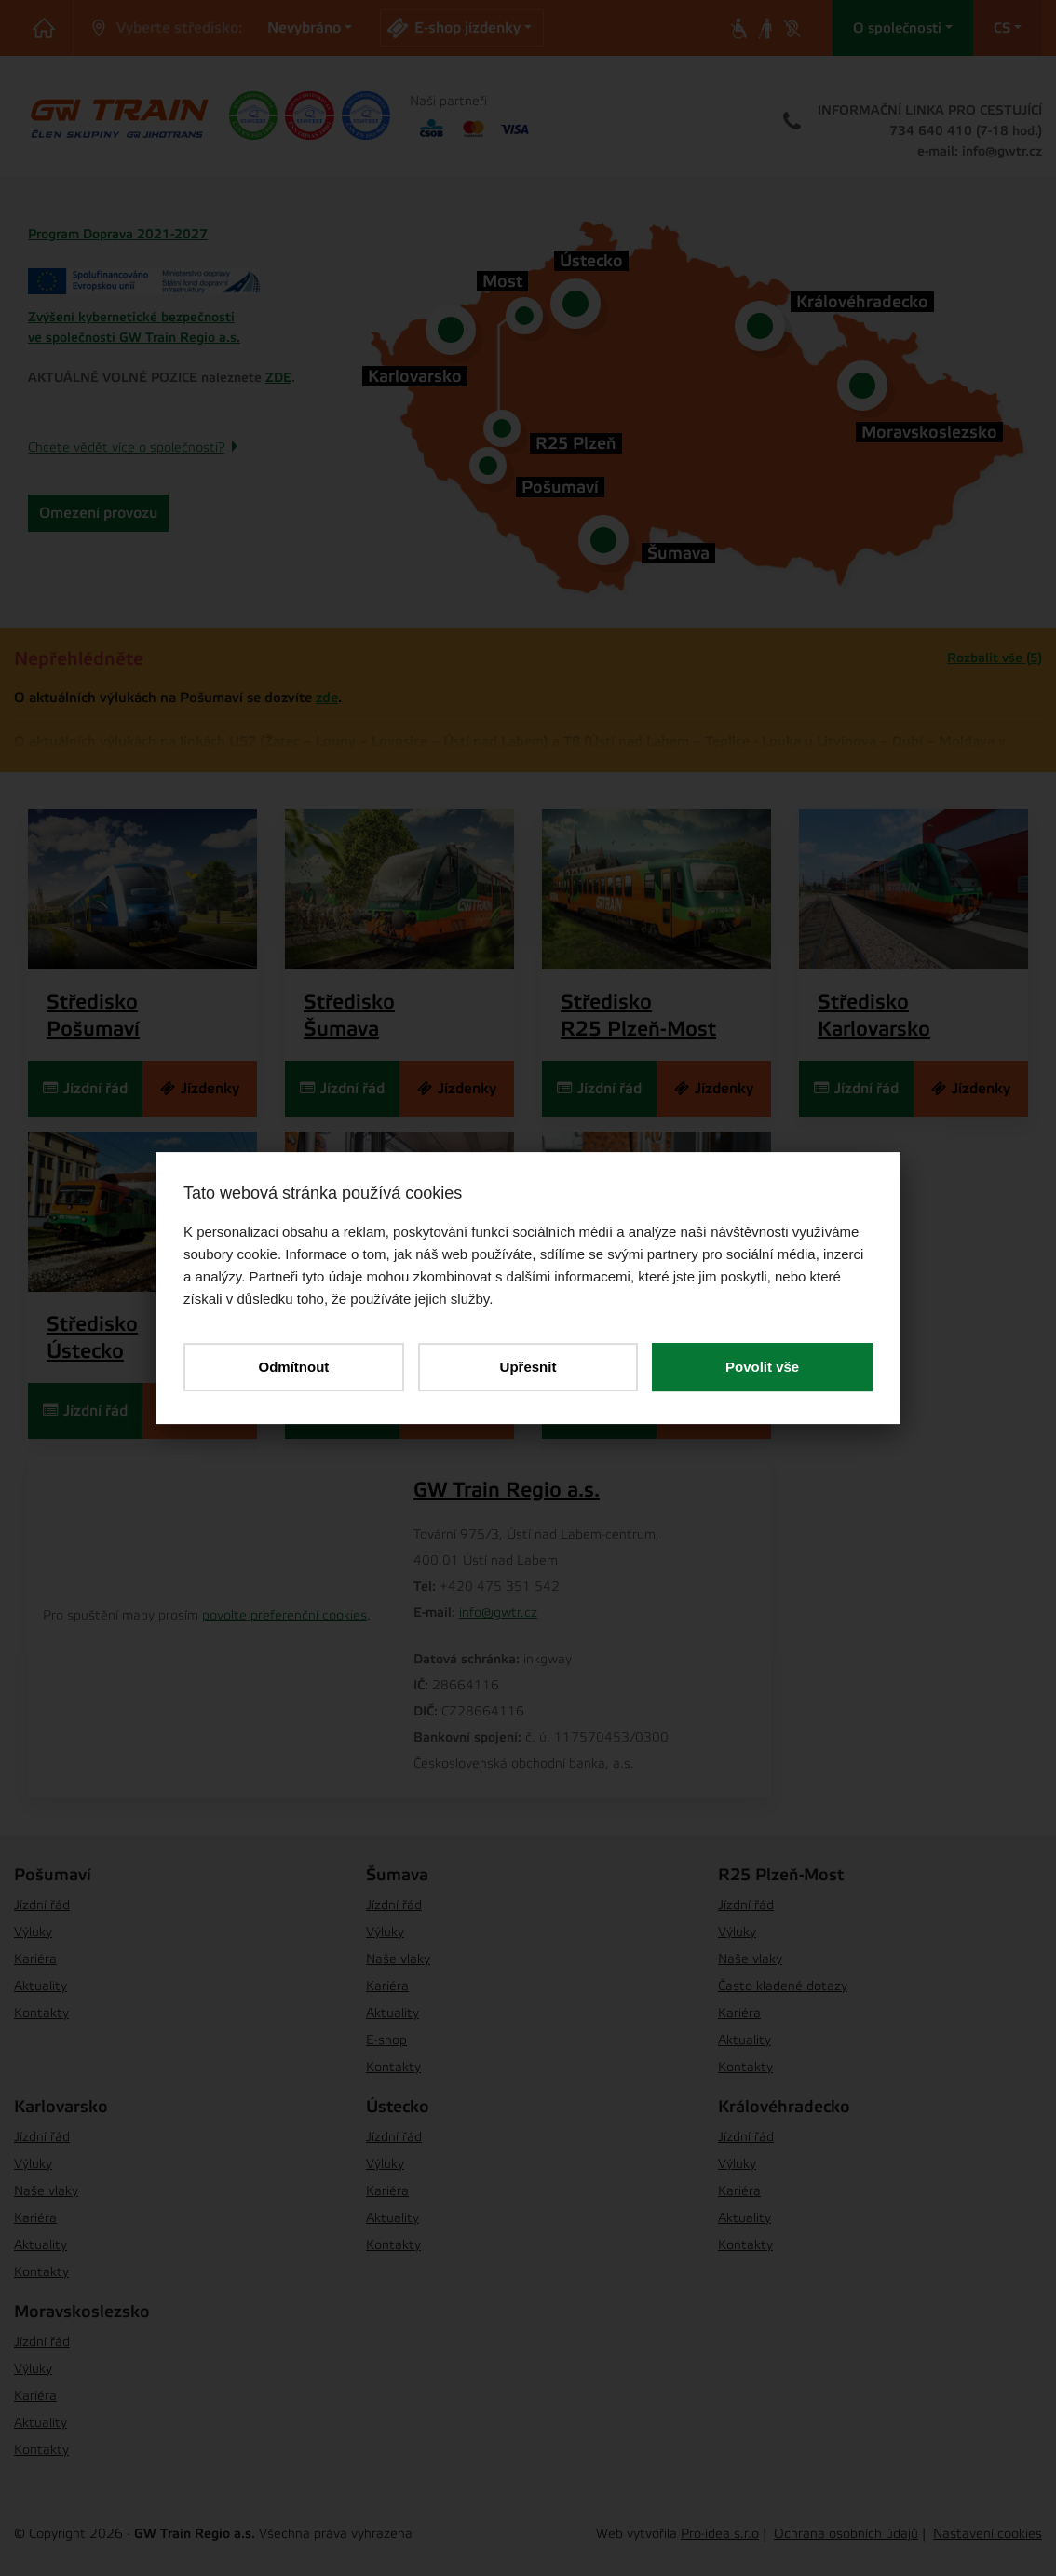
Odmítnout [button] (293, 1367)
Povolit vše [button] (762, 1367)
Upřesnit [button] (528, 1367)
